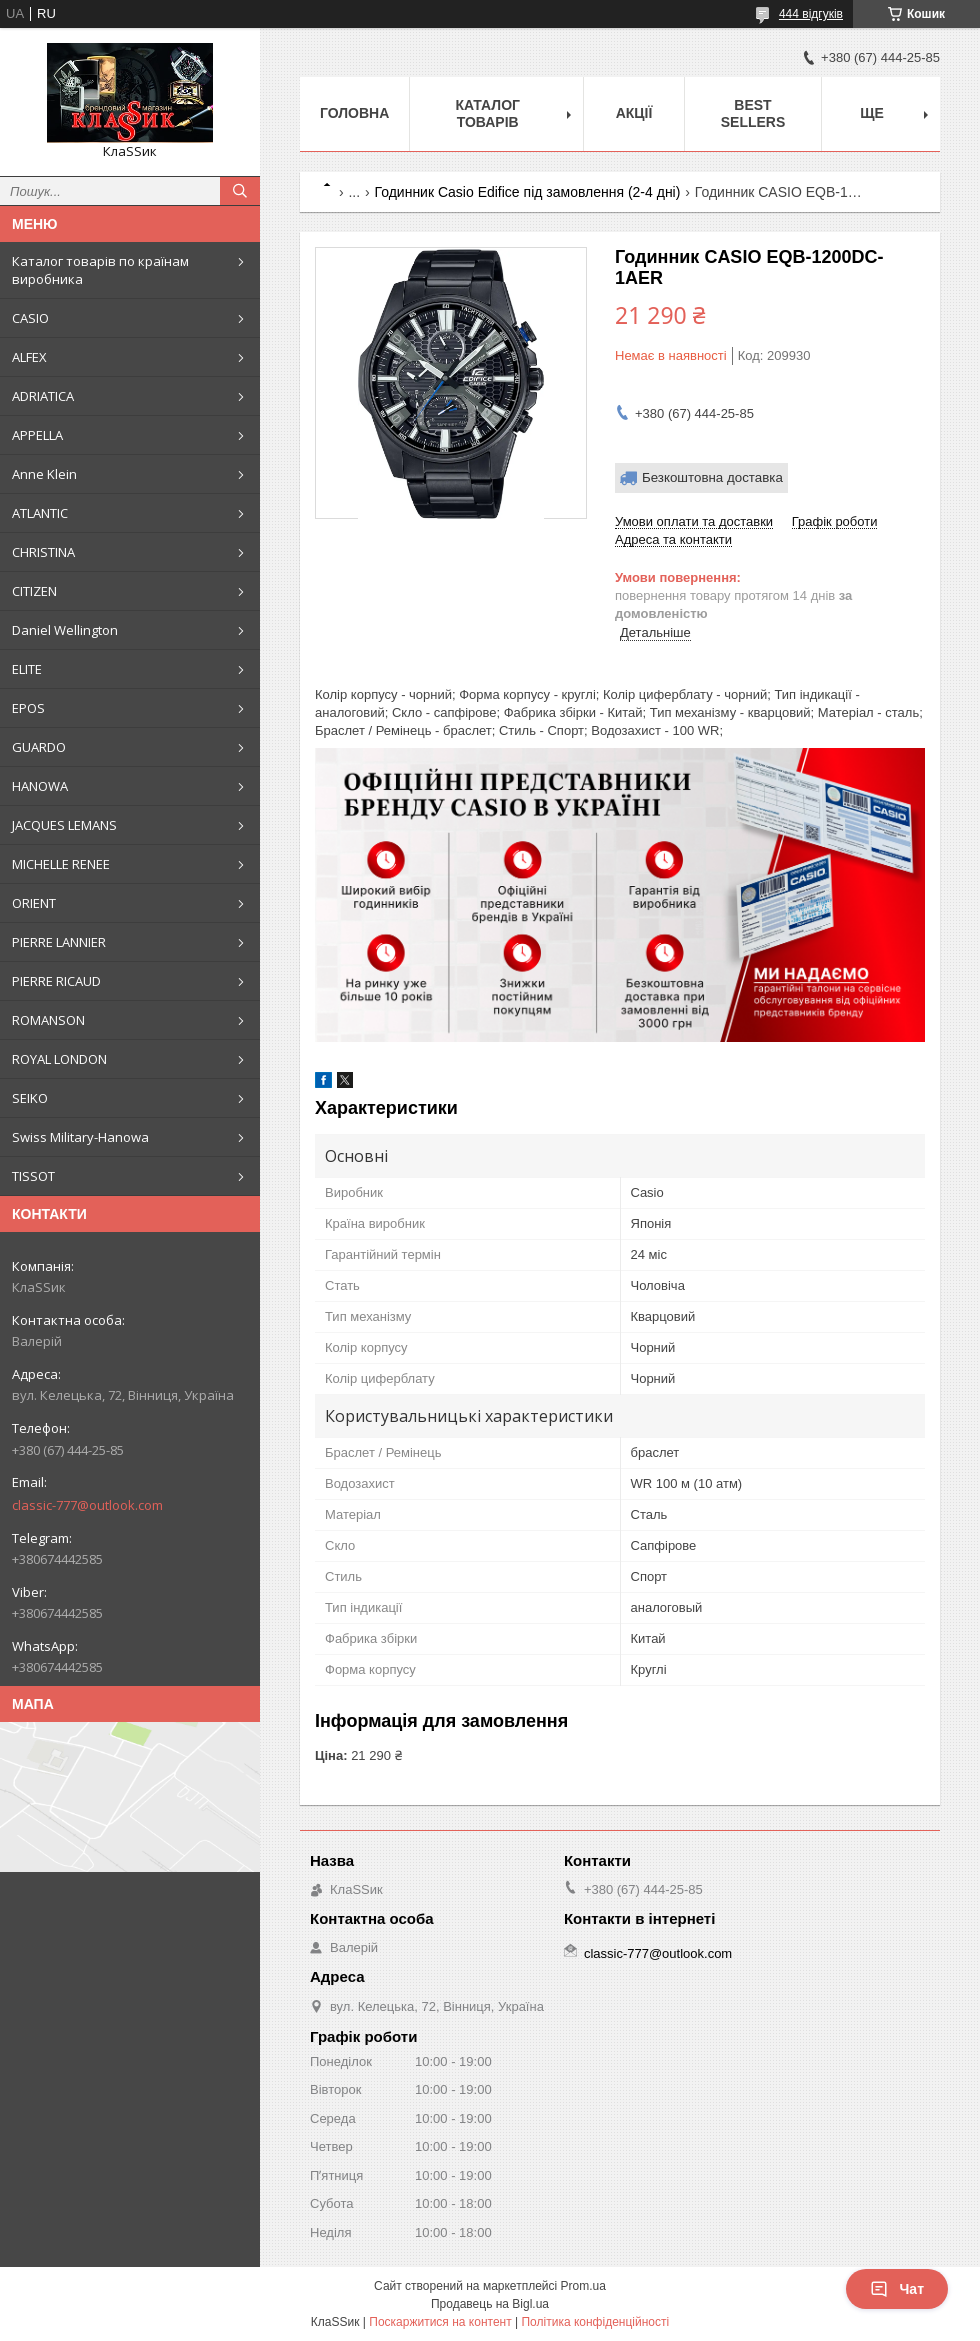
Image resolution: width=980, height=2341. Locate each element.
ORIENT (34, 903)
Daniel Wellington (65, 630)
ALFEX (29, 357)
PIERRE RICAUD (56, 981)
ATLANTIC (40, 513)
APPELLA (37, 435)
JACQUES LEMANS (64, 825)
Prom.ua (583, 2286)
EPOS (28, 708)
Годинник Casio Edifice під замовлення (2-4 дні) (528, 192)
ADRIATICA (43, 396)
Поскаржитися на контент (440, 2322)
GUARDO (39, 747)
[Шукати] (240, 191)
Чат (897, 2289)
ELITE (27, 669)
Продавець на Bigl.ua (490, 2304)
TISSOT (33, 1176)
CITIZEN (34, 591)
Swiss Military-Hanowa (80, 1137)
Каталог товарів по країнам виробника (100, 270)
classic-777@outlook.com (87, 1505)
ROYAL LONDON (59, 1059)
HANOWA (40, 786)
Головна (354, 113)
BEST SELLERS (753, 113)
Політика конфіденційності (595, 2322)
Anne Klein (44, 474)
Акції (634, 113)
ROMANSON (48, 1020)
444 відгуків (811, 14)
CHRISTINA (43, 552)
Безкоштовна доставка (712, 477)
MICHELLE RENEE (61, 864)
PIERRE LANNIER (59, 942)
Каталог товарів (487, 113)
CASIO (30, 318)
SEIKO (30, 1098)
